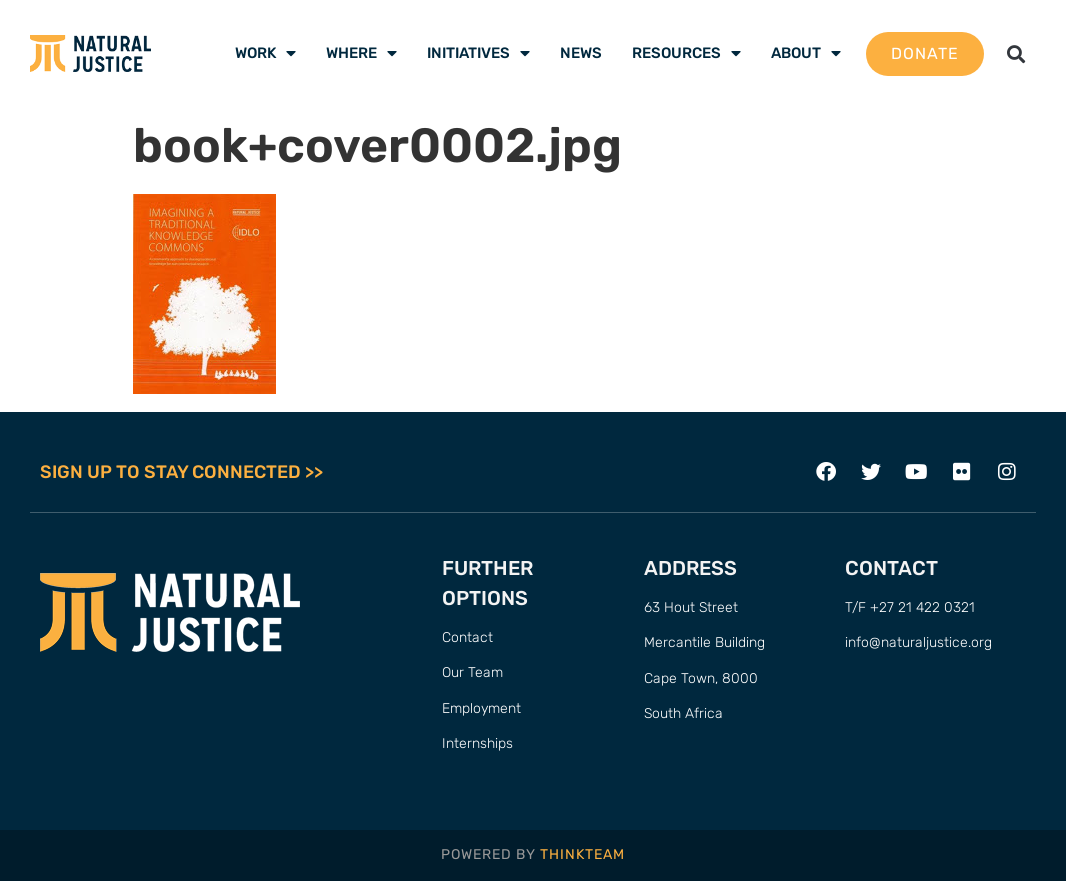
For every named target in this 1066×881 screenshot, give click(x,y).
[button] (1015, 53)
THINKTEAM (582, 854)
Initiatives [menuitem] (478, 53)
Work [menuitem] (265, 53)
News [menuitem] (581, 53)
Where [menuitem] (361, 53)
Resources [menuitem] (686, 53)
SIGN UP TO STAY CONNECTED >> (181, 472)
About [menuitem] (806, 53)
